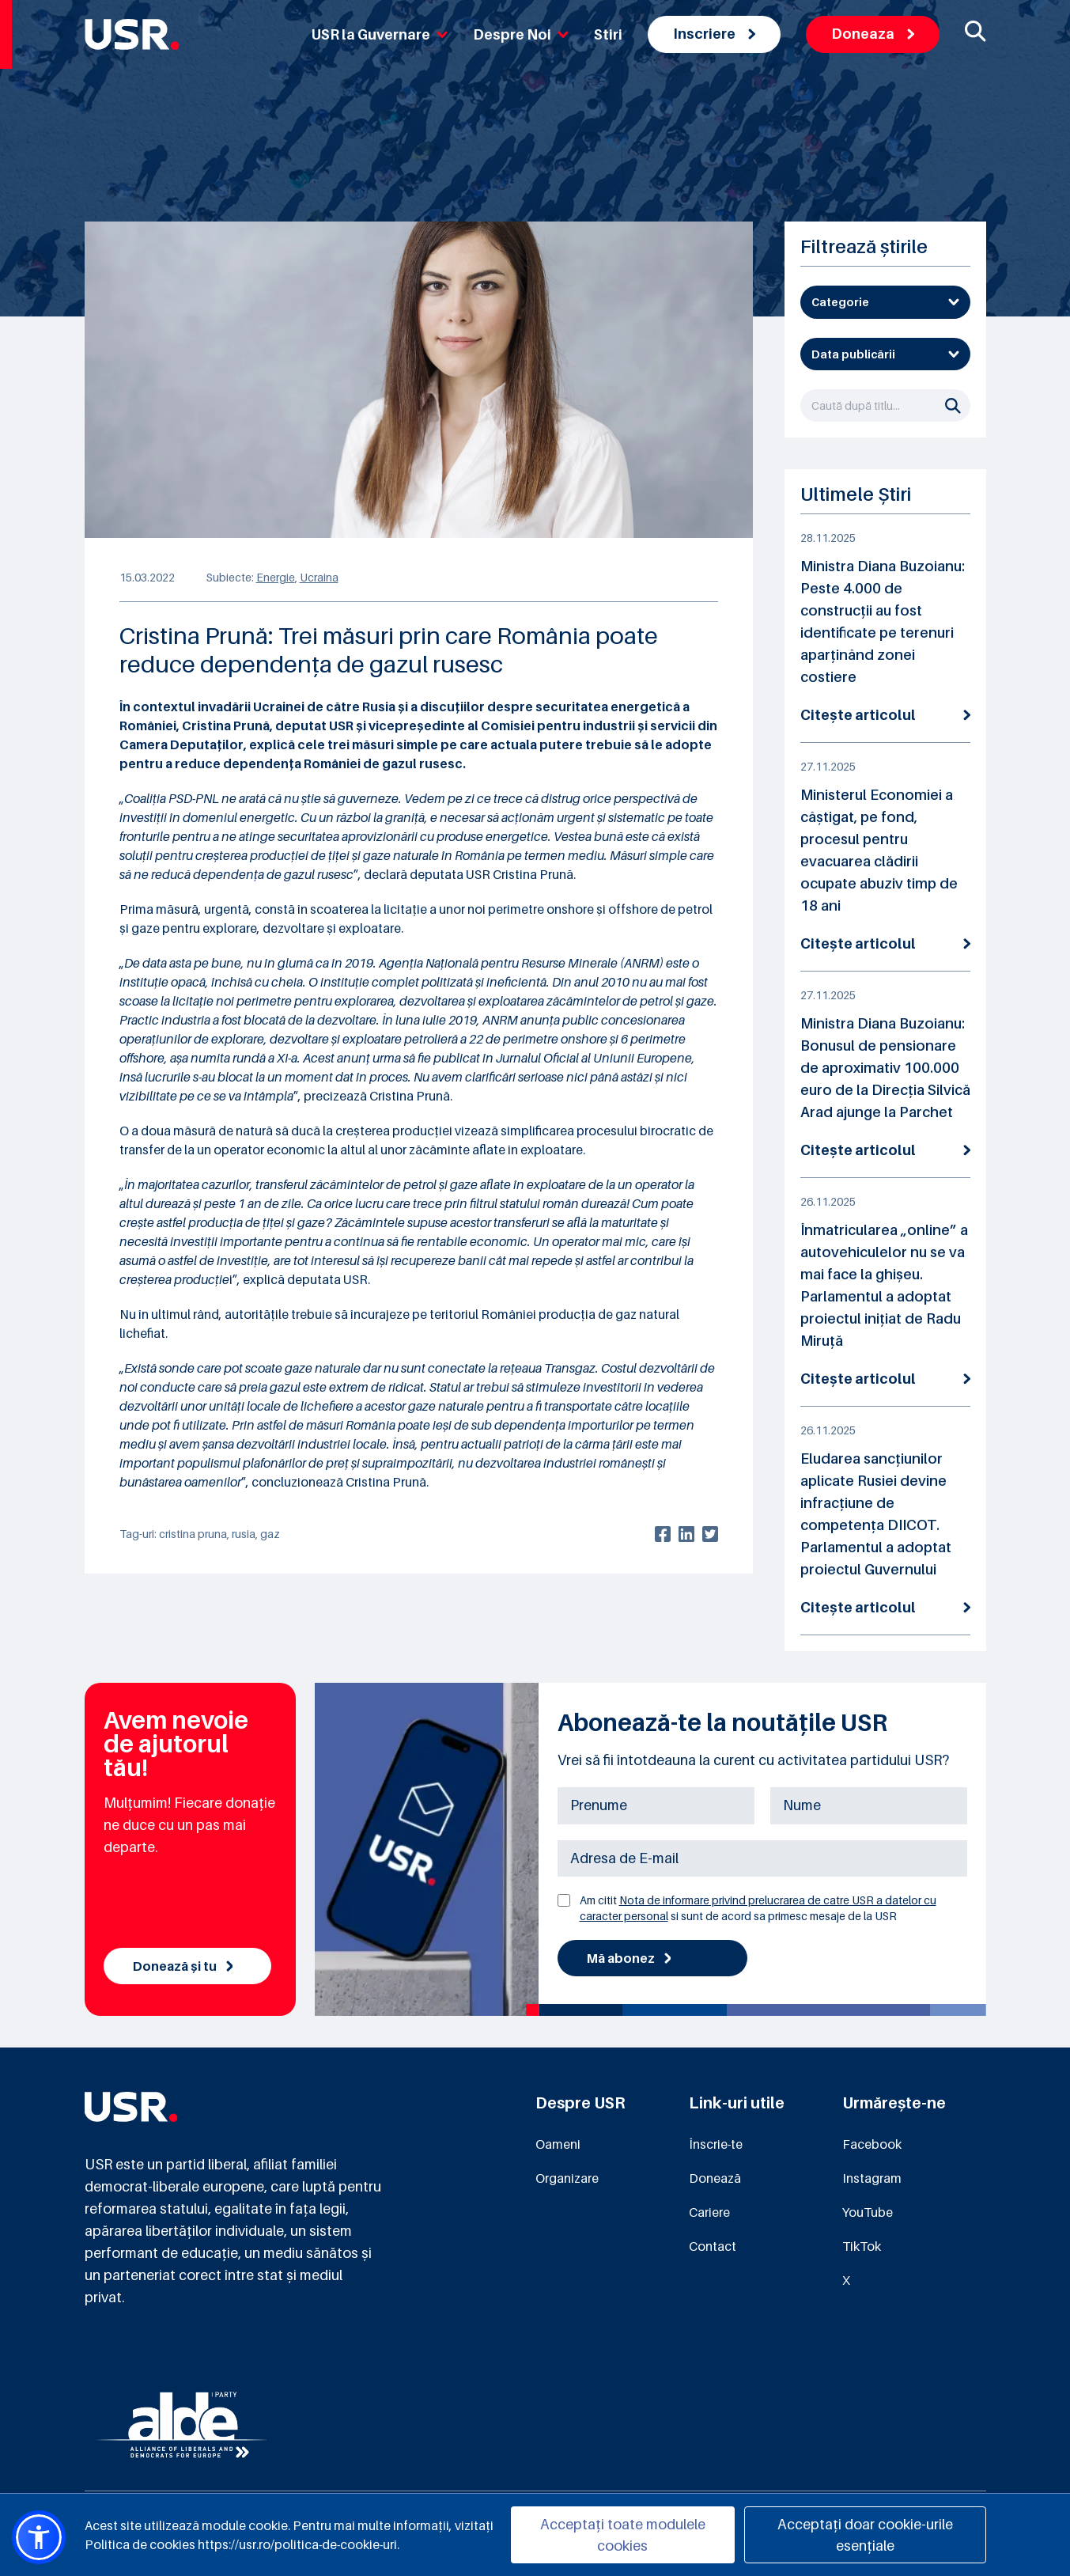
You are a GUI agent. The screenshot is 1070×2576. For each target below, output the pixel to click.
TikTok (861, 2246)
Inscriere (714, 33)
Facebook (872, 2144)
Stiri (608, 34)
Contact (712, 2246)
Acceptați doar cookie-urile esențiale (865, 2535)
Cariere (709, 2212)
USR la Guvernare (380, 34)
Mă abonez (629, 1958)
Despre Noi (521, 34)
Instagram (872, 2178)
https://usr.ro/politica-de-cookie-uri (297, 2544)
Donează (715, 2178)
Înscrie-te (716, 2144)
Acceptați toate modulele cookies (622, 2535)
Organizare (567, 2178)
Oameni (557, 2144)
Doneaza (872, 33)
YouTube (867, 2212)
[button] (39, 2537)
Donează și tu (183, 1966)
